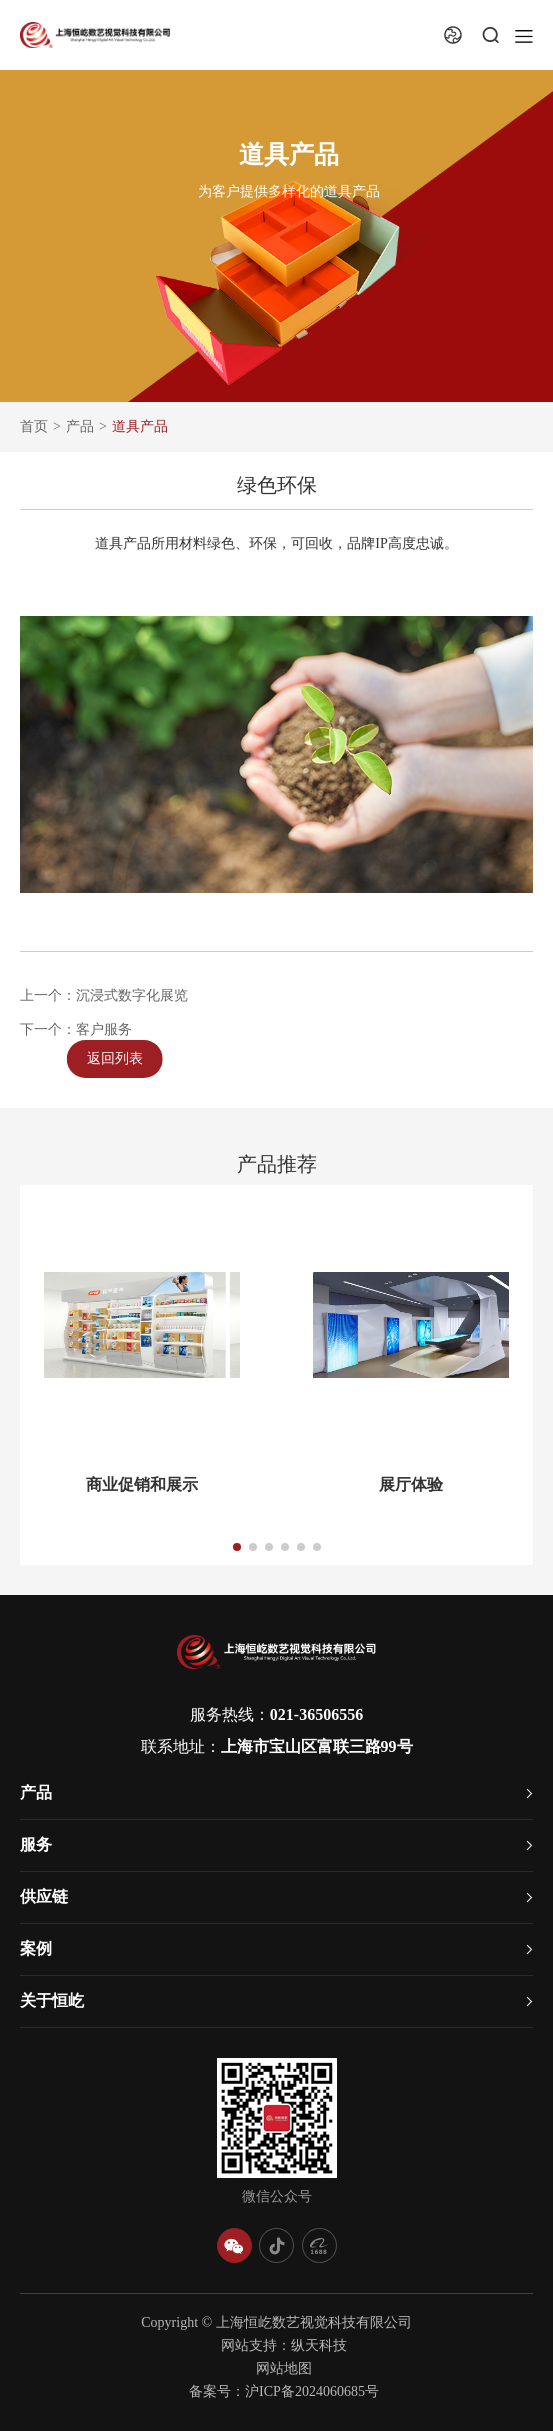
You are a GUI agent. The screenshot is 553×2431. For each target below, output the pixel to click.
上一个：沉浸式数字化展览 (104, 1001)
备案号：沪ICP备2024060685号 (284, 2391)
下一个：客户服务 (76, 1035)
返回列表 (139, 1058)
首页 (34, 426)
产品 (80, 426)
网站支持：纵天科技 (284, 2345)
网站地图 (284, 2368)
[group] (142, 1408)
